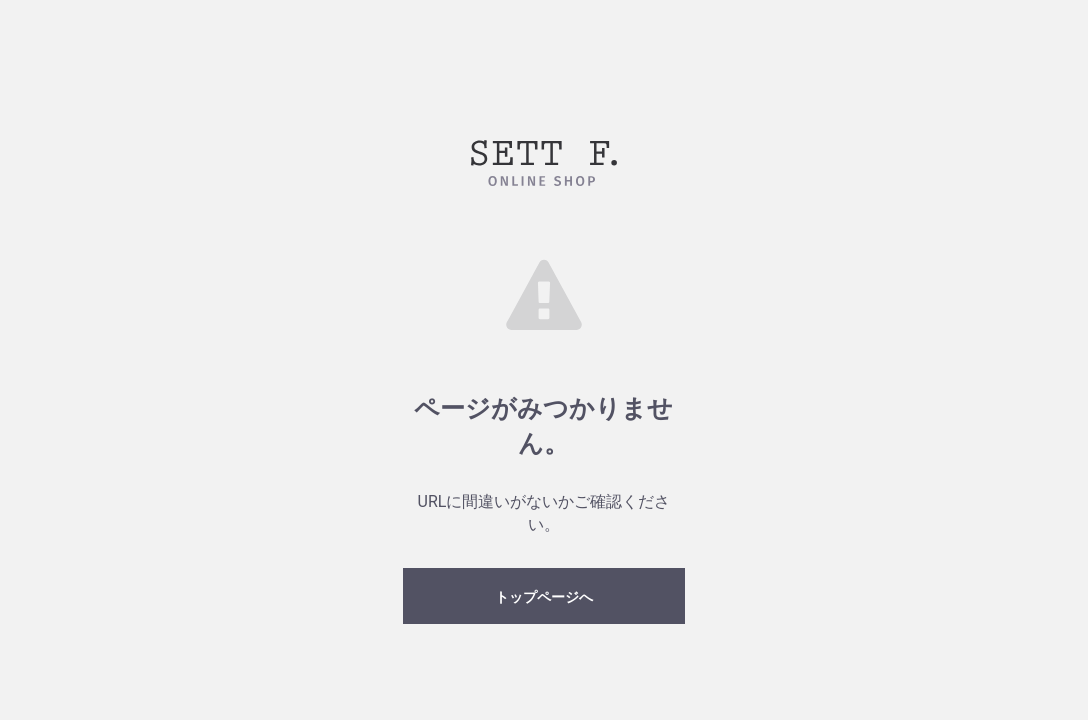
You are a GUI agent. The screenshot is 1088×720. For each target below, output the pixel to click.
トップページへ (544, 597)
